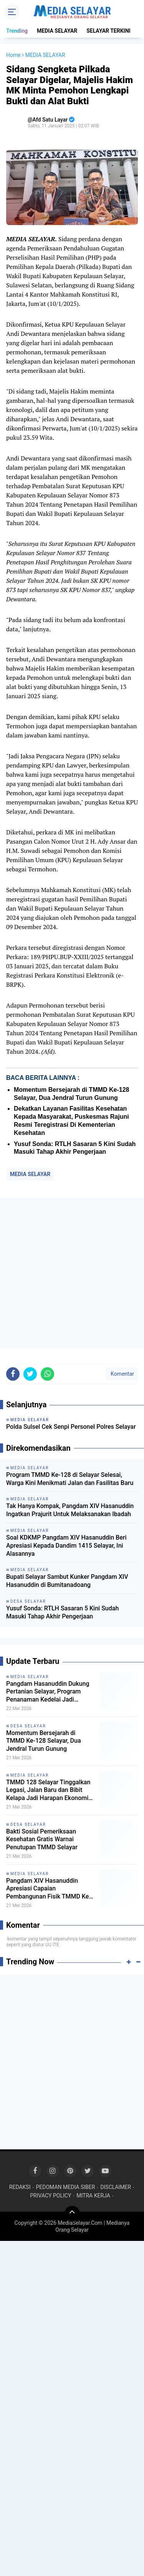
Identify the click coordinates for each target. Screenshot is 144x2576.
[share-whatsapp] (47, 1374)
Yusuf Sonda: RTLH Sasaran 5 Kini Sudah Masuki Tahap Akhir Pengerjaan (62, 1612)
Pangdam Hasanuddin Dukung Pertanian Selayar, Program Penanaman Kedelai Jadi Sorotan (47, 1692)
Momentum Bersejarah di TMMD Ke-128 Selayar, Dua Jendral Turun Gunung (43, 1741)
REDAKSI (20, 2187)
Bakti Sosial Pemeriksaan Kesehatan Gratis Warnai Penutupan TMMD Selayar (42, 1839)
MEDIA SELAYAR (57, 31)
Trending (17, 31)
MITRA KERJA (93, 2195)
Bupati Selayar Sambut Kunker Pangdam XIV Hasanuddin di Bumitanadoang (67, 1580)
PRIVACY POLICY (50, 2195)
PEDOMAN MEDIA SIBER (65, 2187)
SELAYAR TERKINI (108, 31)
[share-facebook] (13, 1374)
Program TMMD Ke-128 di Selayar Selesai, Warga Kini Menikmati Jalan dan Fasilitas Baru (69, 1479)
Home (13, 55)
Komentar (121, 1374)
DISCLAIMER (115, 2187)
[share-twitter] (30, 1374)
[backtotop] (72, 2213)
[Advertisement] (72, 1273)
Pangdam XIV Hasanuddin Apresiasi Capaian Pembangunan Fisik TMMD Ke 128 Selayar (47, 1889)
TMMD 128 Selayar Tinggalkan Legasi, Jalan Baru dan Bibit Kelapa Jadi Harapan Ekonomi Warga (48, 1790)
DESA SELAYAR (28, 1726)
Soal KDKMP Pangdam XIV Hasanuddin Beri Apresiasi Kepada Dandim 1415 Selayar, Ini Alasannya (66, 1545)
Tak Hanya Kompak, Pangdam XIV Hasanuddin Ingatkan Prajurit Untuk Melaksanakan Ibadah (70, 1510)
